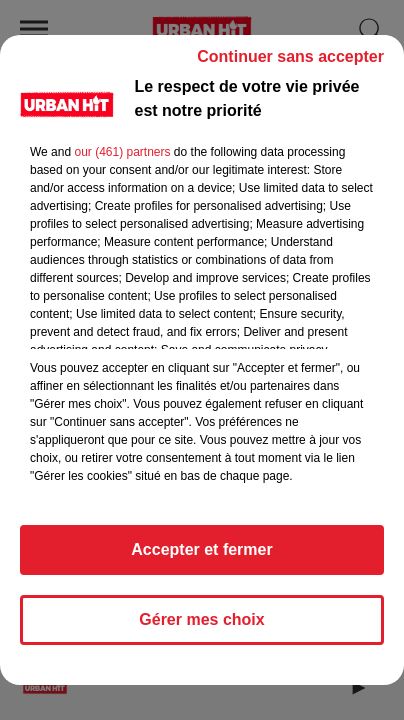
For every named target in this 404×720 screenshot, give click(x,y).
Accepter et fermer (201, 549)
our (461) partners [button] (122, 152)
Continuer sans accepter (290, 56)
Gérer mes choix (201, 619)
